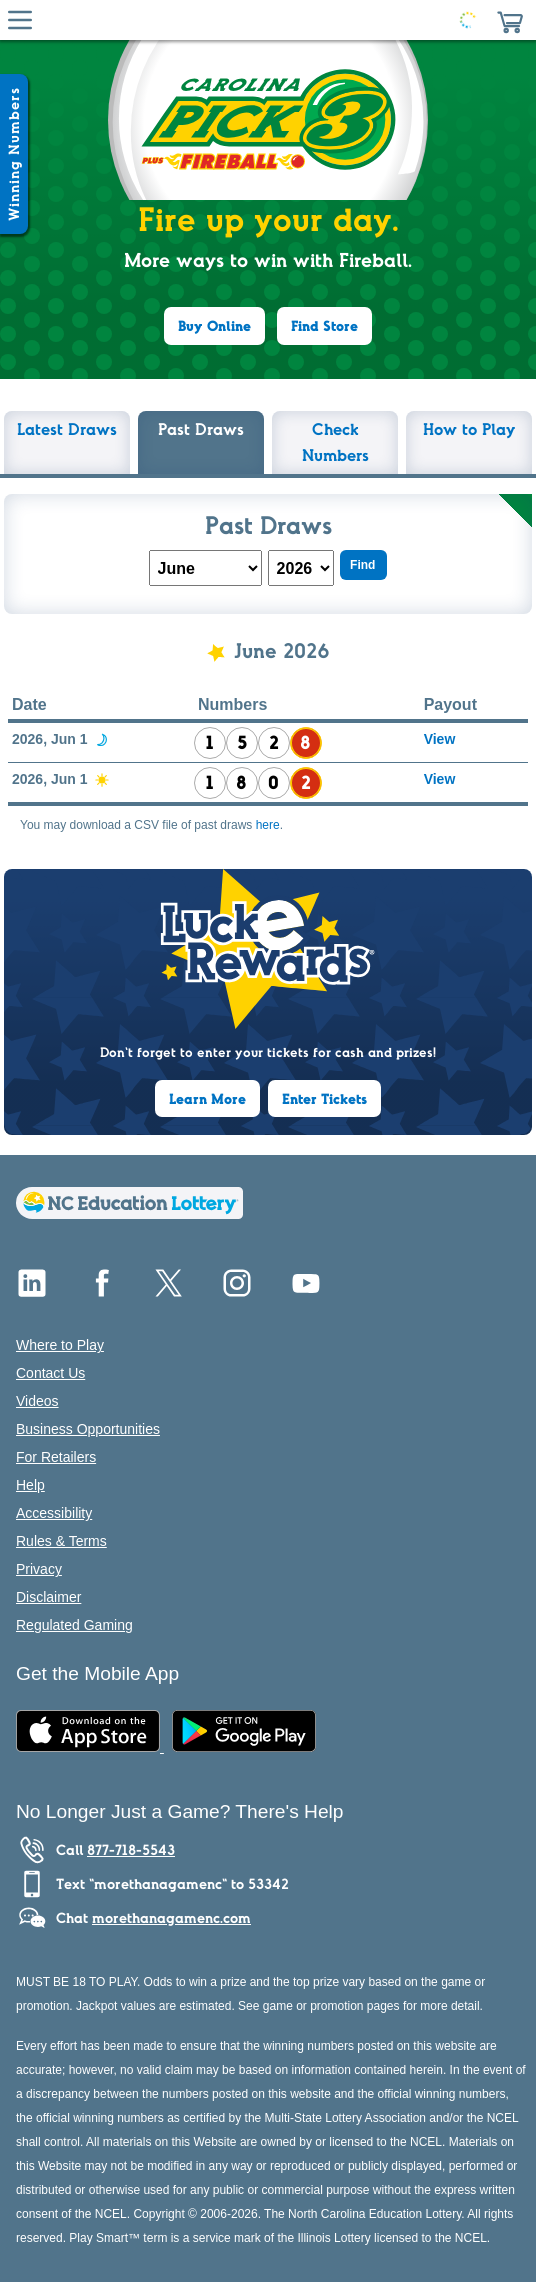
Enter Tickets (324, 1099)
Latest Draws (67, 429)
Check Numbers (335, 442)
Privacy (39, 1569)
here (268, 825)
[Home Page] (264, 20)
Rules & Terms (61, 1541)
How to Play (469, 429)
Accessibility (54, 1513)
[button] (510, 20)
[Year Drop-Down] (301, 568)
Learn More (207, 1099)
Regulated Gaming (74, 1625)
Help (30, 1485)
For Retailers (56, 1457)
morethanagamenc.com (171, 1918)
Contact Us (50, 1373)
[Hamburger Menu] (20, 20)
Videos (37, 1401)
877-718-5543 (131, 1850)
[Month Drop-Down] (205, 568)
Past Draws (201, 429)
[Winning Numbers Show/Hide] (14, 154)
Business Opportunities (88, 1429)
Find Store (324, 326)
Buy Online (214, 326)
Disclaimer (48, 1597)
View (440, 739)
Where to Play (60, 1345)
